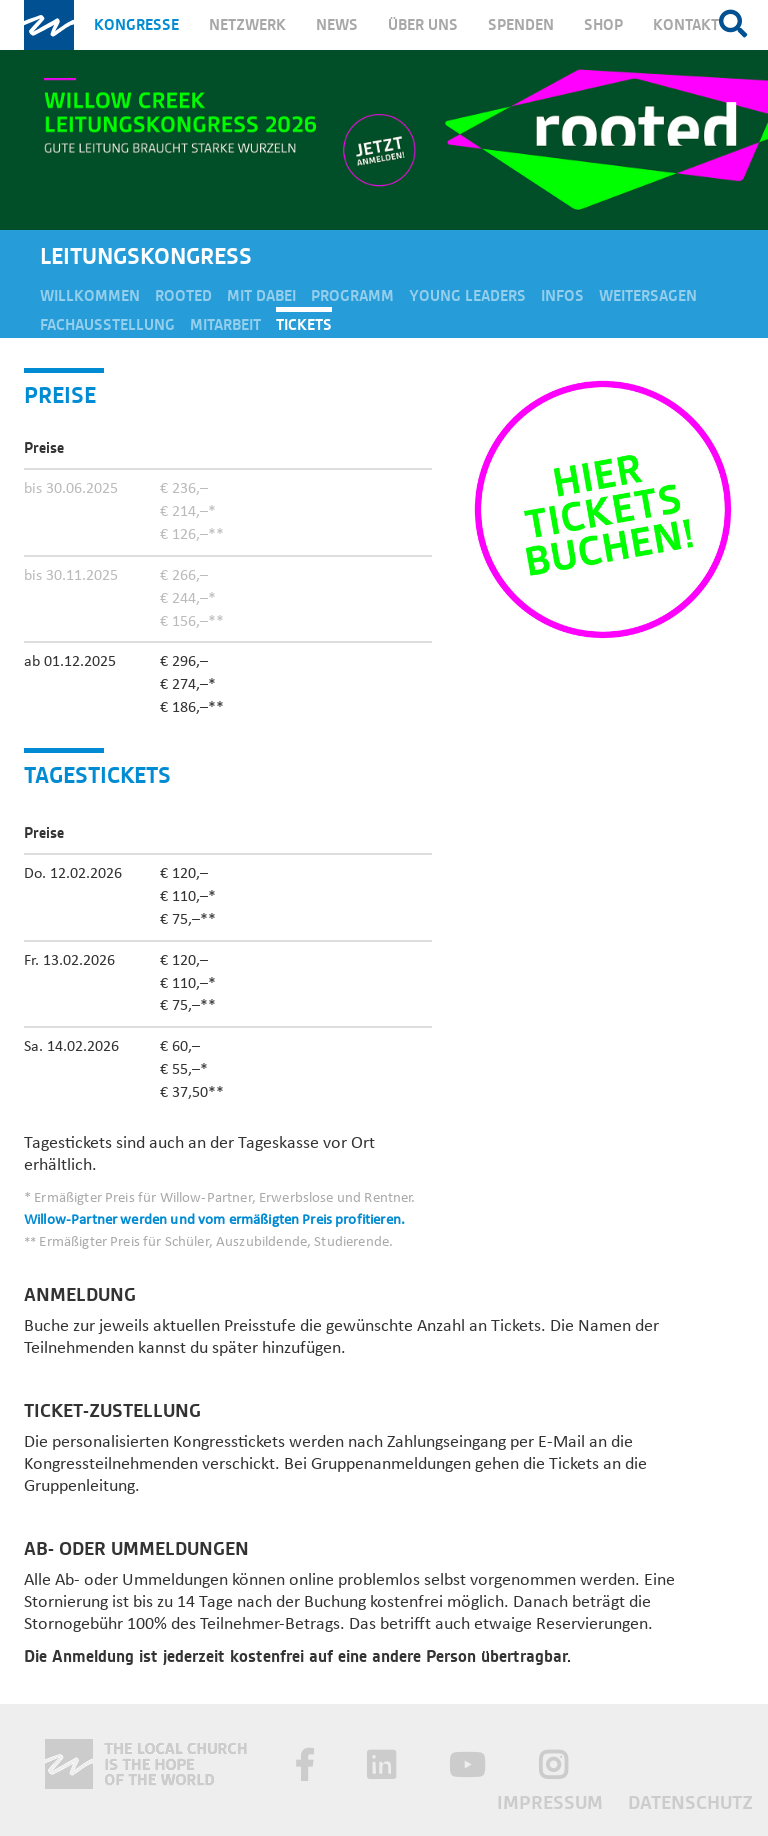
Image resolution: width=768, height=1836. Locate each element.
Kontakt (686, 25)
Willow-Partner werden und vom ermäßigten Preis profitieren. (214, 1220)
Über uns (423, 25)
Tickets (304, 325)
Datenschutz (690, 1802)
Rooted (183, 296)
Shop (603, 25)
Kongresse (136, 25)
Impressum (552, 1802)
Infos (562, 296)
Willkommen (90, 296)
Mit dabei (261, 296)
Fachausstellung (107, 325)
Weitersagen (648, 296)
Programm (352, 296)
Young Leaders (467, 296)
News (337, 25)
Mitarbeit (225, 325)
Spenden (521, 25)
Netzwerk (247, 25)
